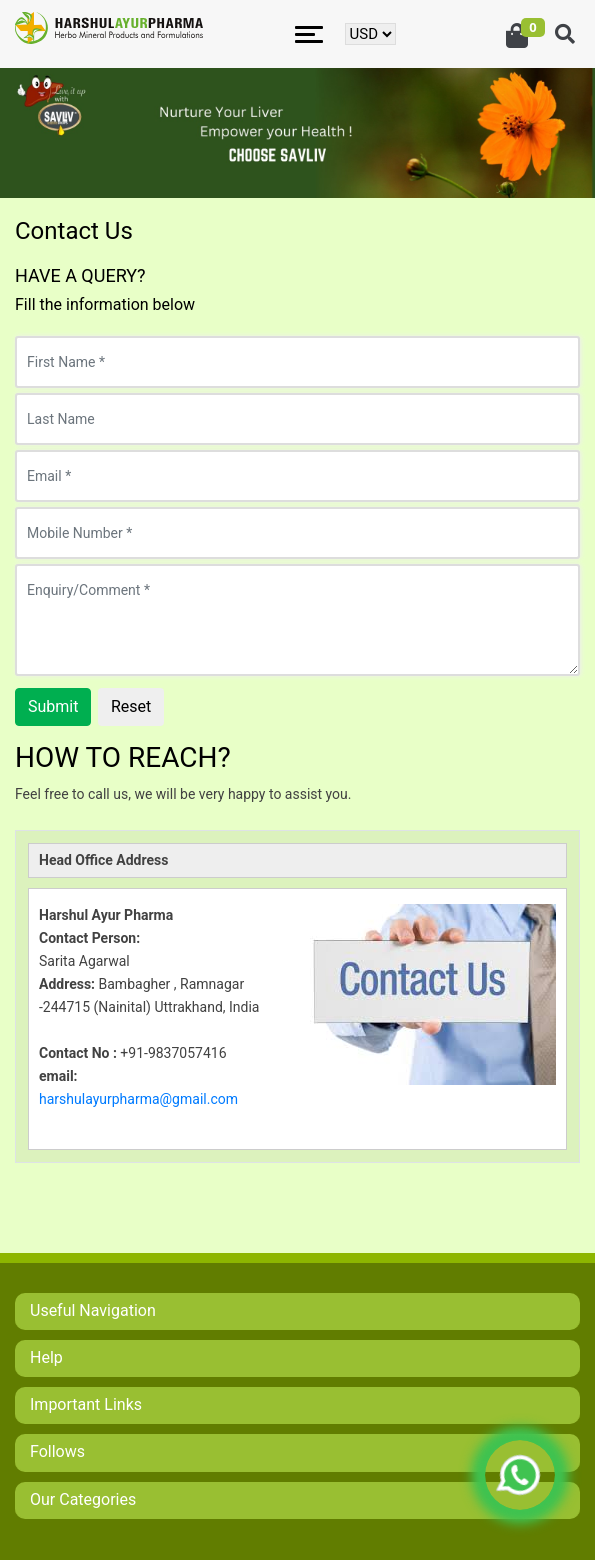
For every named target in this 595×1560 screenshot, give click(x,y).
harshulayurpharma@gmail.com (138, 1099)
